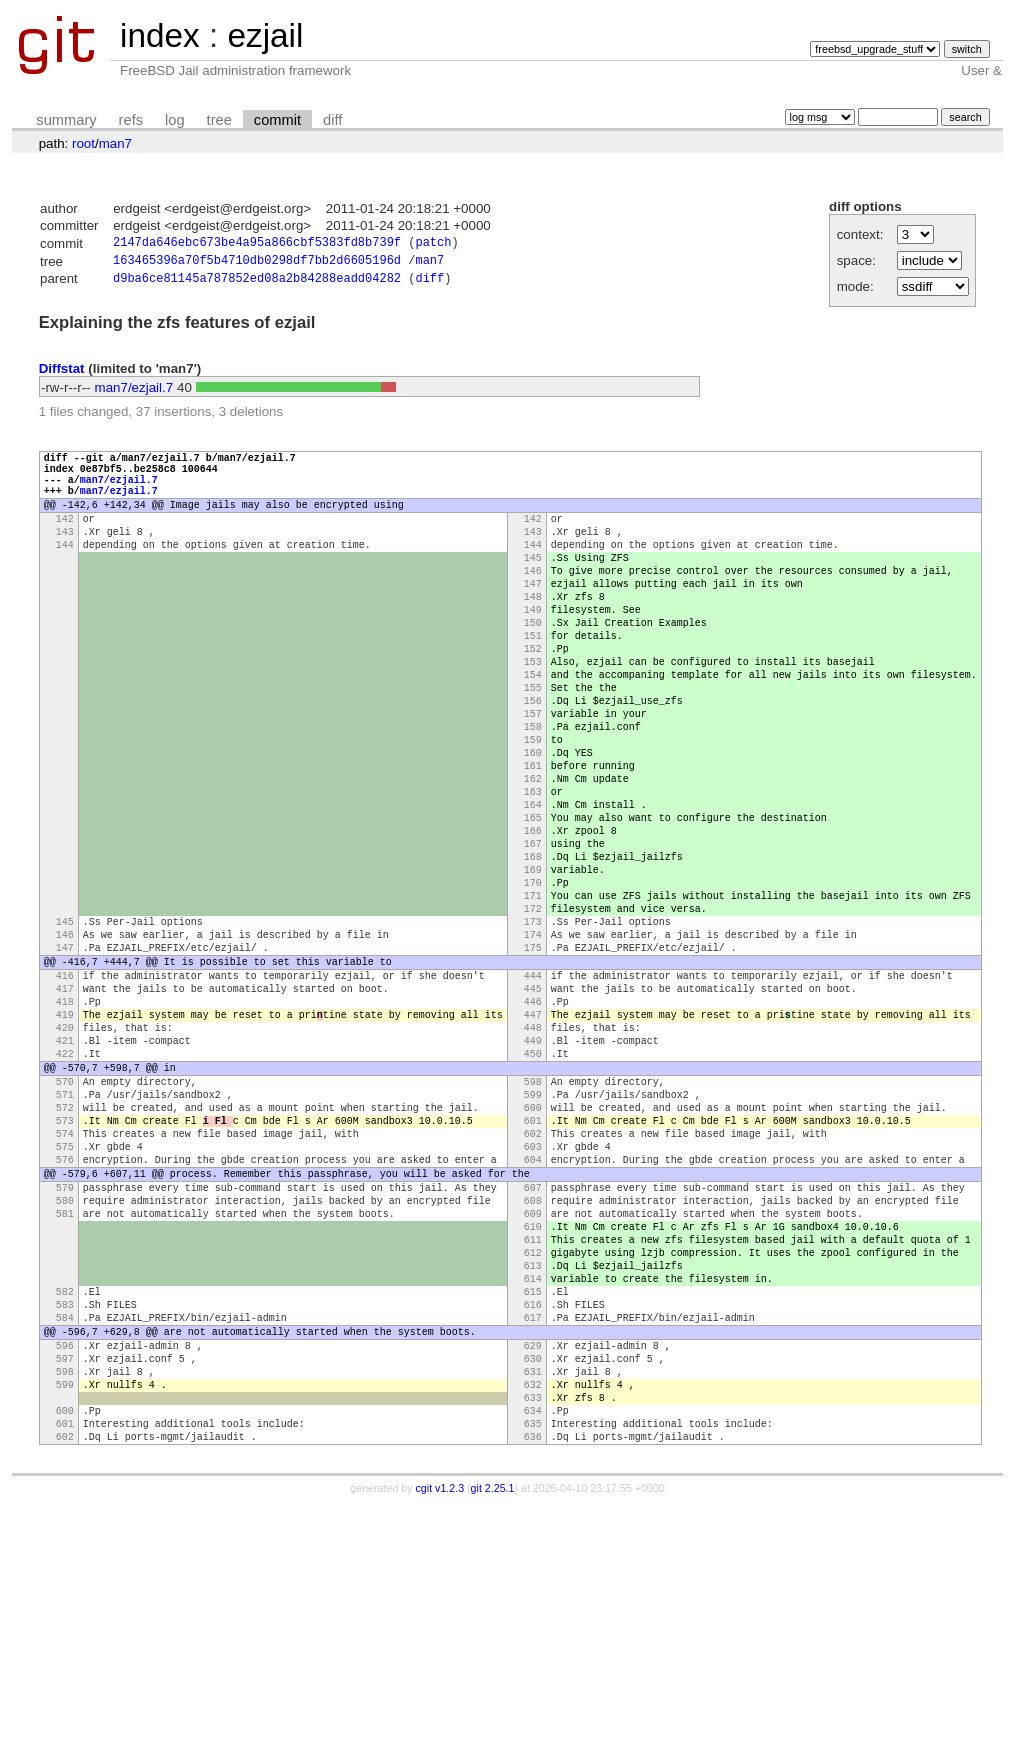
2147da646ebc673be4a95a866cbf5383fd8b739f (257, 244)
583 (65, 1507)
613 (533, 1459)
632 (533, 1605)
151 (533, 685)
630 (533, 1573)
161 (533, 845)
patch (433, 244)
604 (533, 1329)
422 (65, 1199)
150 (533, 669)
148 (533, 637)
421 (65, 1183)
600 (533, 1265)
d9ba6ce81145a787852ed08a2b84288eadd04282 (257, 283)
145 (533, 589)
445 (533, 1119)
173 (533, 1037)
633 (533, 1621)
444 (533, 1103)
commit (277, 120)
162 (533, 861)
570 (65, 1233)
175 (533, 1069)
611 (533, 1427)
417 (65, 1119)
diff (332, 120)
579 (65, 1363)
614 (533, 1475)
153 (533, 717)
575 (65, 1313)
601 (533, 1281)
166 (533, 925)
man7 (115, 143)
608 (533, 1379)
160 (533, 829)
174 (533, 1053)
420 (65, 1167)
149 (533, 653)
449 (533, 1183)
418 (65, 1135)
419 (65, 1151)
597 (65, 1573)
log (175, 120)
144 (65, 573)
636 (533, 1669)
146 (533, 605)
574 (65, 1297)
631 (533, 1589)
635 (533, 1653)
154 (533, 733)
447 (533, 1151)
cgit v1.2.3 (440, 1721)
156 (533, 765)
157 (533, 781)
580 (65, 1379)
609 (533, 1395)
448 (533, 1167)
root (83, 143)
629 (533, 1557)
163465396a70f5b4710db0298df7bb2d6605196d (257, 263)
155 (533, 749)
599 (533, 1249)
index (160, 35)
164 (533, 893)
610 (533, 1411)
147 (533, 621)
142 (65, 541)
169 (533, 973)
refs (131, 120)
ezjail (265, 35)
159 (533, 813)
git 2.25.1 (493, 1721)
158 (533, 797)
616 (533, 1507)
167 (533, 941)
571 (65, 1249)
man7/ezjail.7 (134, 392)
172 (533, 1021)
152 (533, 701)
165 (533, 909)
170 (533, 989)
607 (533, 1363)
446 (533, 1135)
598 (533, 1233)
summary (66, 120)
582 (65, 1491)
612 (533, 1443)
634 (533, 1637)
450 (533, 1199)
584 (65, 1523)
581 (65, 1395)
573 (65, 1281)
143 (65, 557)
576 (65, 1329)
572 (65, 1265)
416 (65, 1103)
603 (533, 1313)
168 (533, 957)
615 (533, 1491)
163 (533, 877)
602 (533, 1297)
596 (65, 1557)
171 (533, 1005)
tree (219, 120)
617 (533, 1523)
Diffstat (62, 373)
